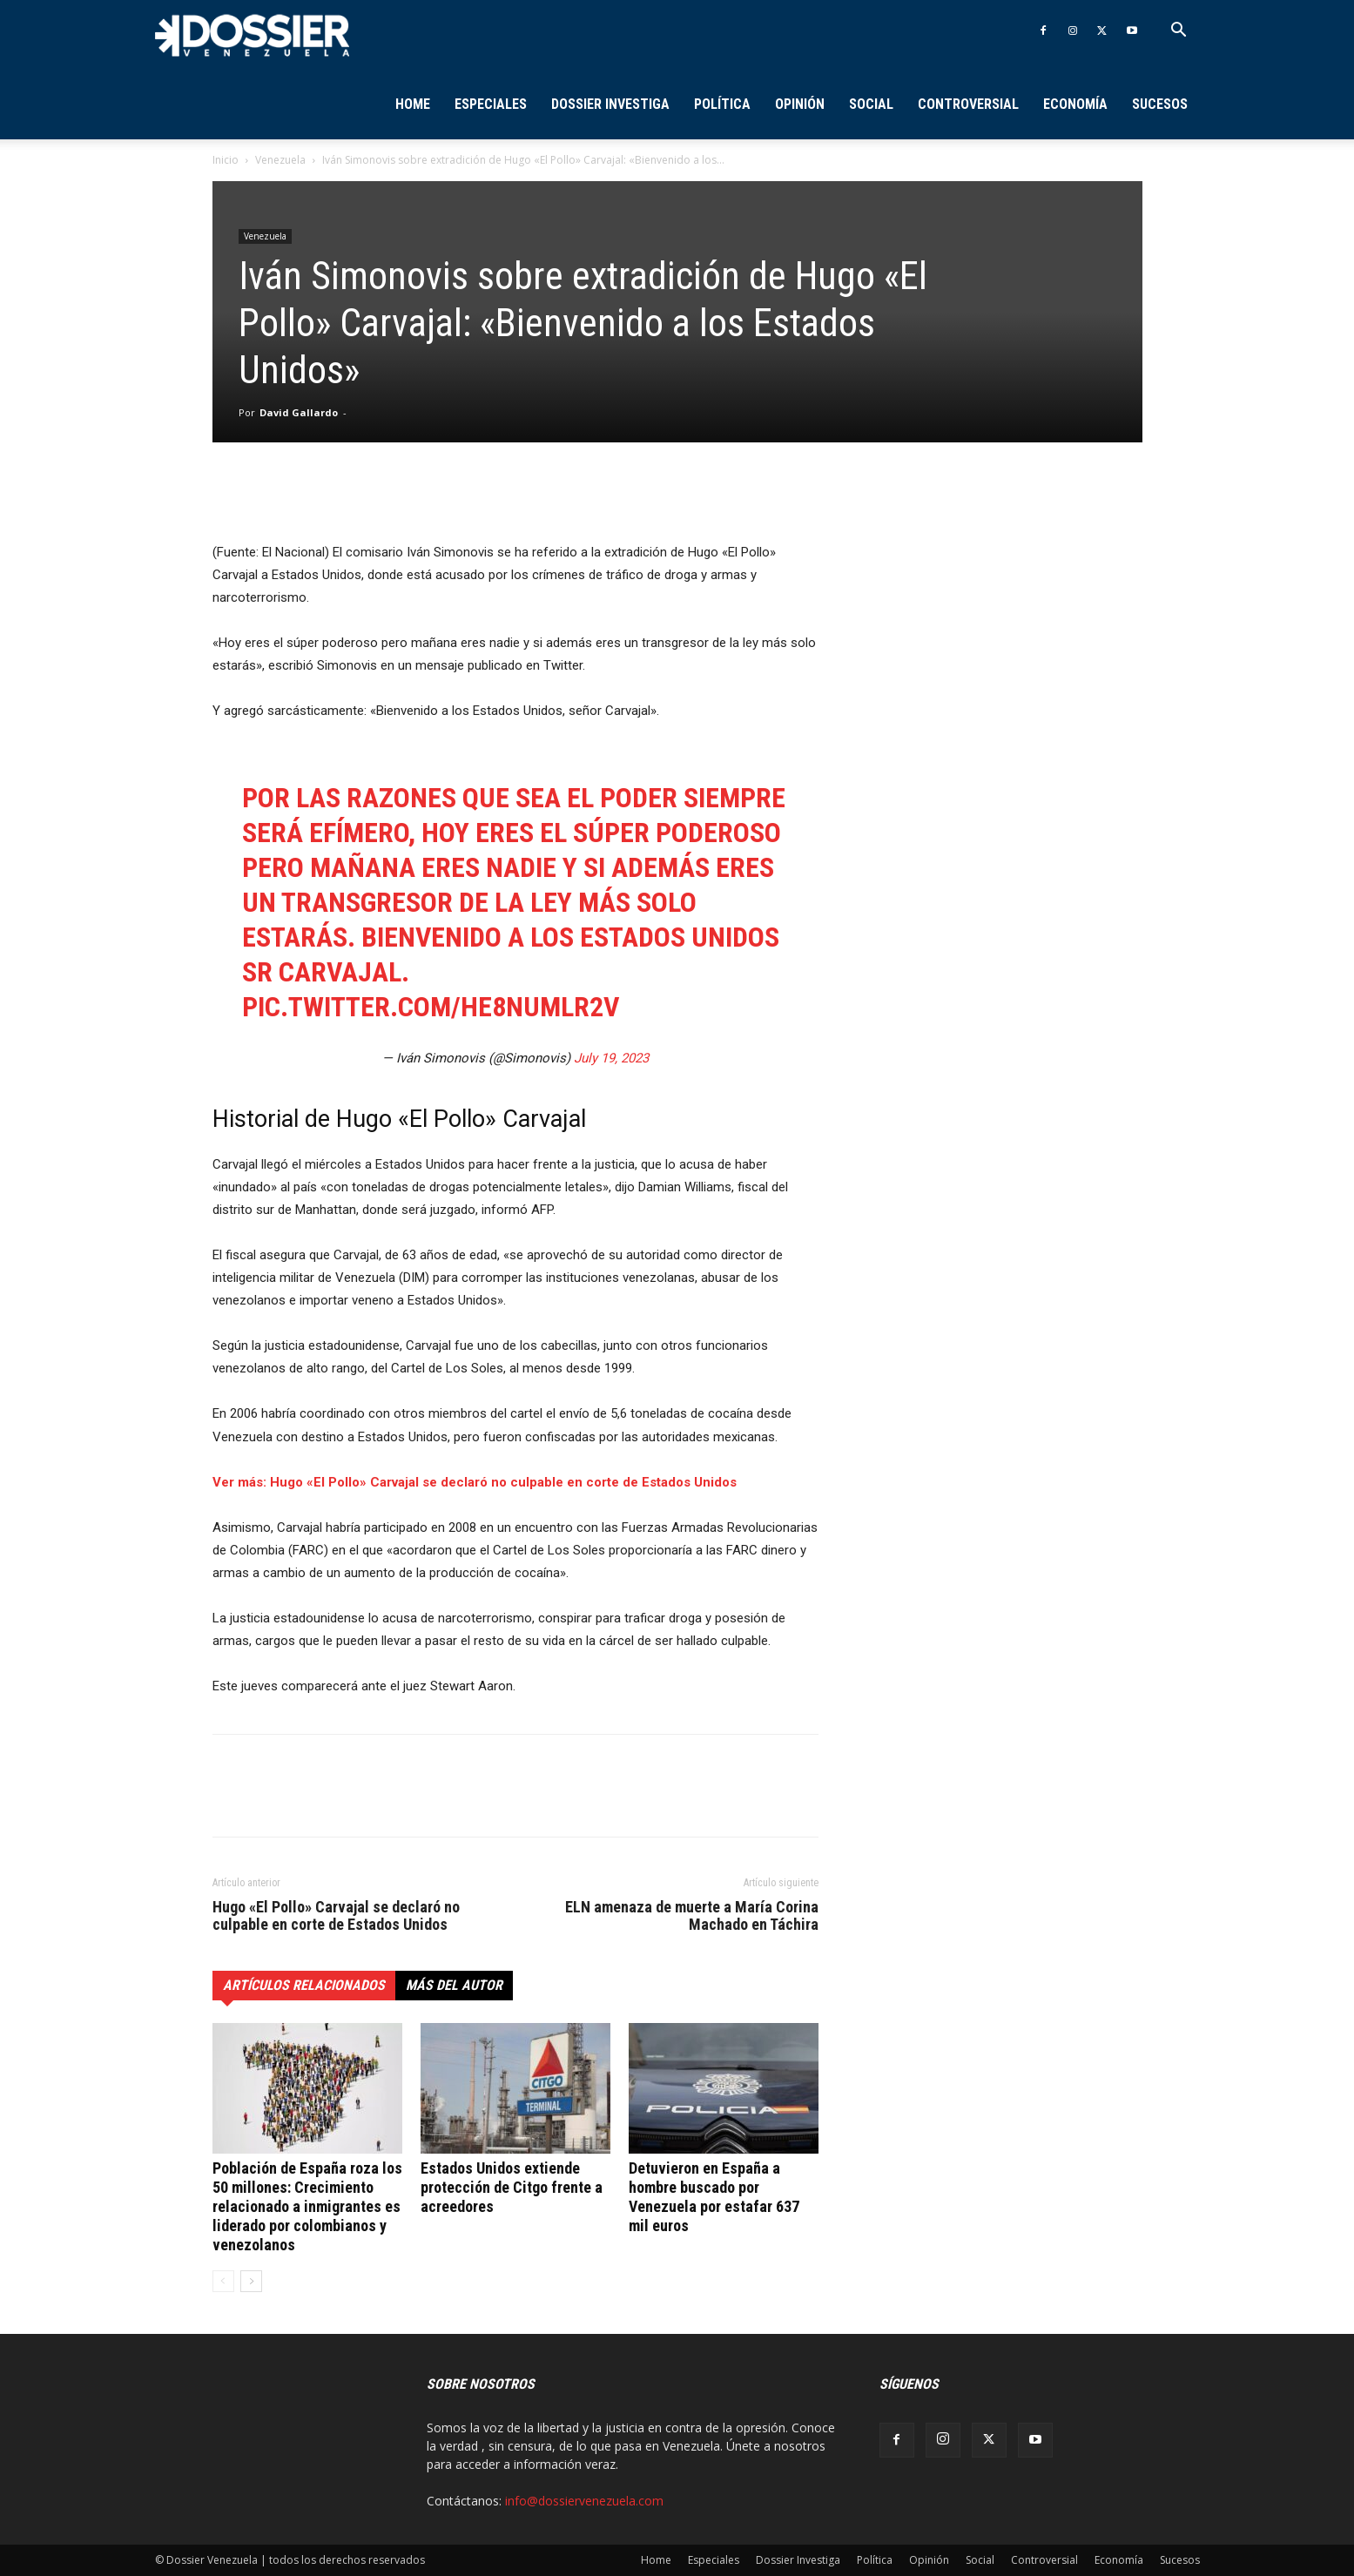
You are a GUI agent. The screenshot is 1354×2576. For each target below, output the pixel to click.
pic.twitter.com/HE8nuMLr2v (430, 1006)
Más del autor (454, 1985)
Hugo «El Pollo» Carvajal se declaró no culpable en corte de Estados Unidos (336, 1915)
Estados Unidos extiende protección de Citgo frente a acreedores (512, 2187)
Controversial (968, 104)
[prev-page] (223, 2281)
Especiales (491, 104)
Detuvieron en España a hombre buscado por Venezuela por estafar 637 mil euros (714, 2197)
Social (871, 104)
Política (722, 104)
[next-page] (251, 2281)
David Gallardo (298, 412)
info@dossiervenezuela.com (584, 2500)
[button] (1179, 32)
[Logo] (252, 34)
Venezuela (280, 159)
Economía (1075, 104)
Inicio (225, 159)
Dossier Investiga (610, 104)
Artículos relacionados (304, 1985)
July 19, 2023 (611, 1058)
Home (412, 104)
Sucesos (1160, 104)
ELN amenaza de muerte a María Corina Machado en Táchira (691, 1915)
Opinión (800, 104)
